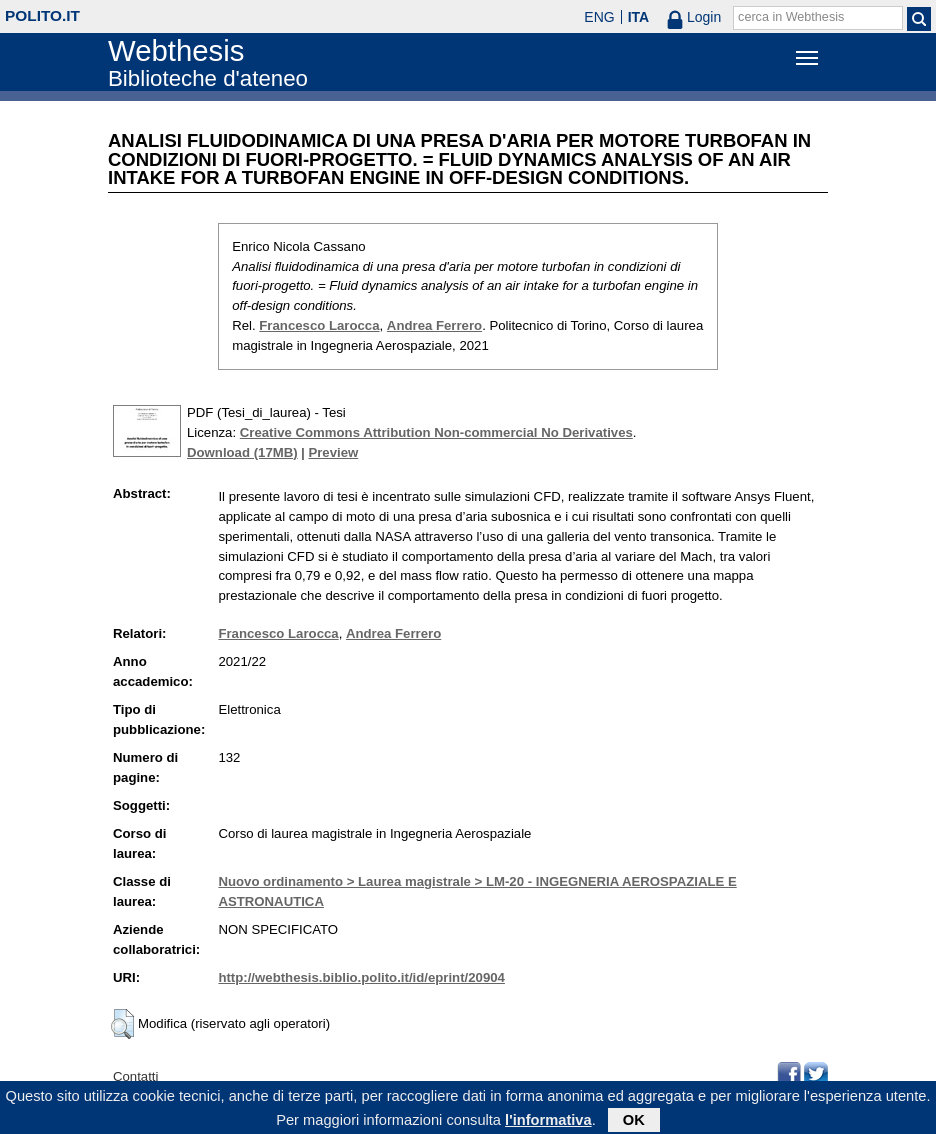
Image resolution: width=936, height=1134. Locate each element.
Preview (333, 452)
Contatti (135, 1076)
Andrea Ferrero (434, 325)
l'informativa (548, 1124)
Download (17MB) (242, 452)
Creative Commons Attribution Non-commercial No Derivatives (436, 432)
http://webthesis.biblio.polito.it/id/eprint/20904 (361, 977)
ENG (599, 17)
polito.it (42, 15)
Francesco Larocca (319, 325)
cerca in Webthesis (791, 17)
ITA (639, 17)
